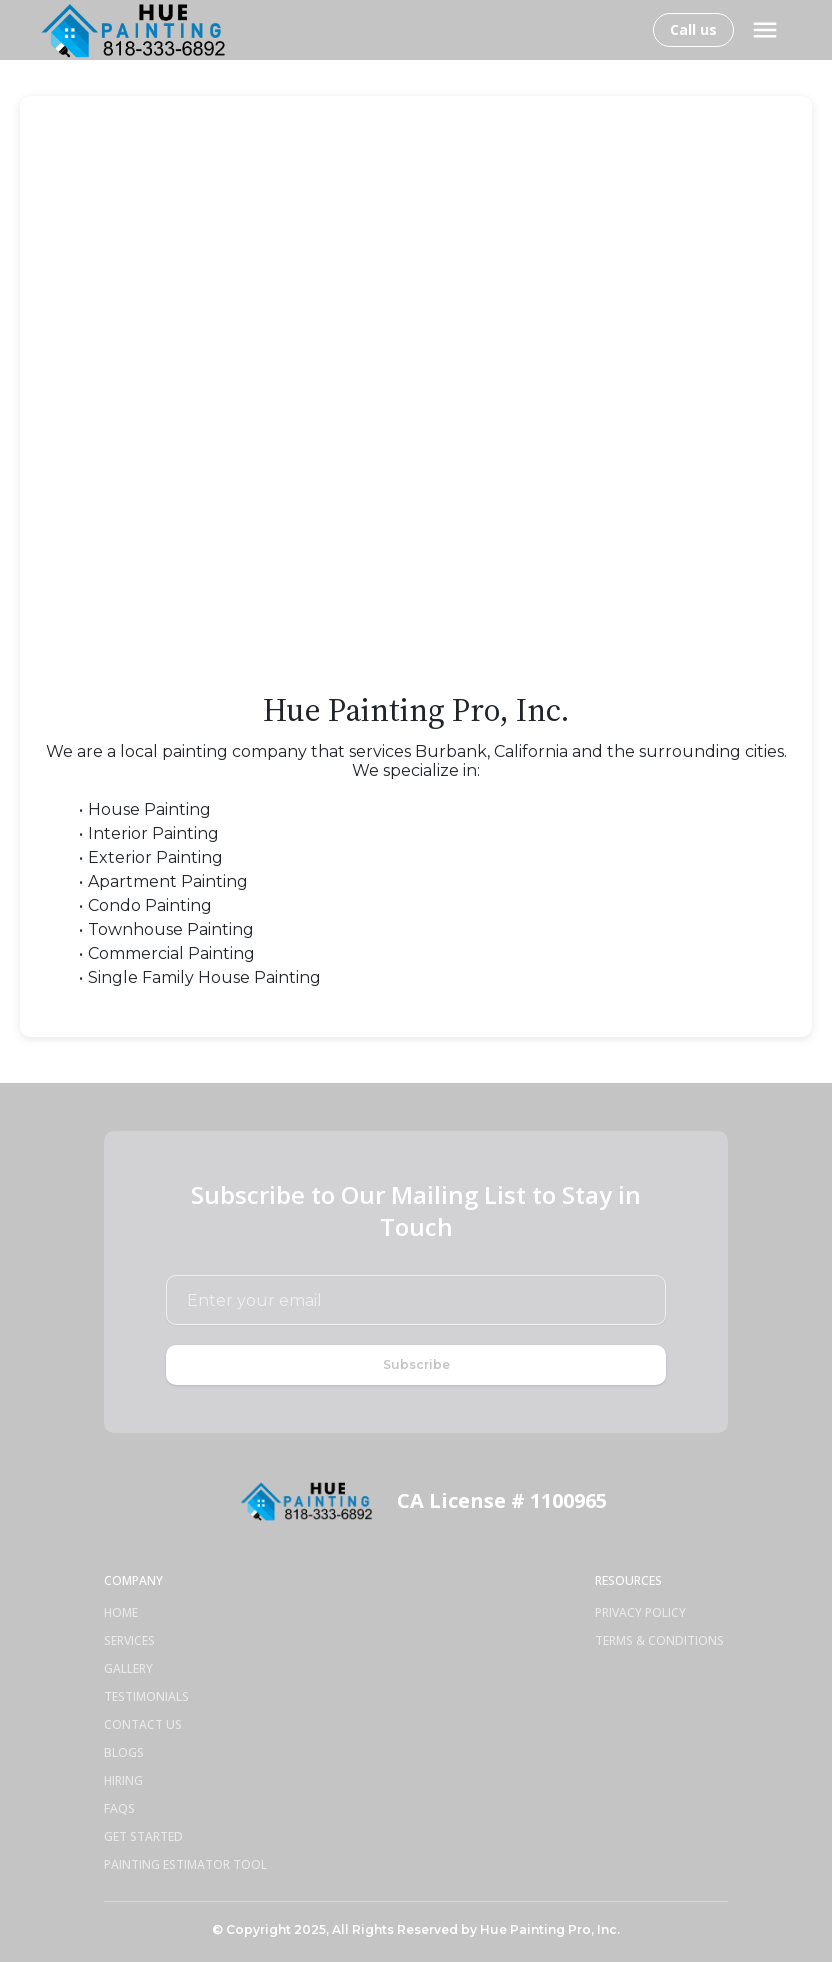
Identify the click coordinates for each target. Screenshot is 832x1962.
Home (121, 1613)
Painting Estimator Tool (185, 1865)
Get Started (143, 1837)
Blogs (124, 1753)
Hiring (123, 1781)
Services (129, 1641)
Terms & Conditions (659, 1641)
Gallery (128, 1669)
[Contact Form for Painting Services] (416, 391)
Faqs (119, 1809)
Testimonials (146, 1697)
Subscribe (416, 1364)
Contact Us (143, 1725)
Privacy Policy (640, 1613)
